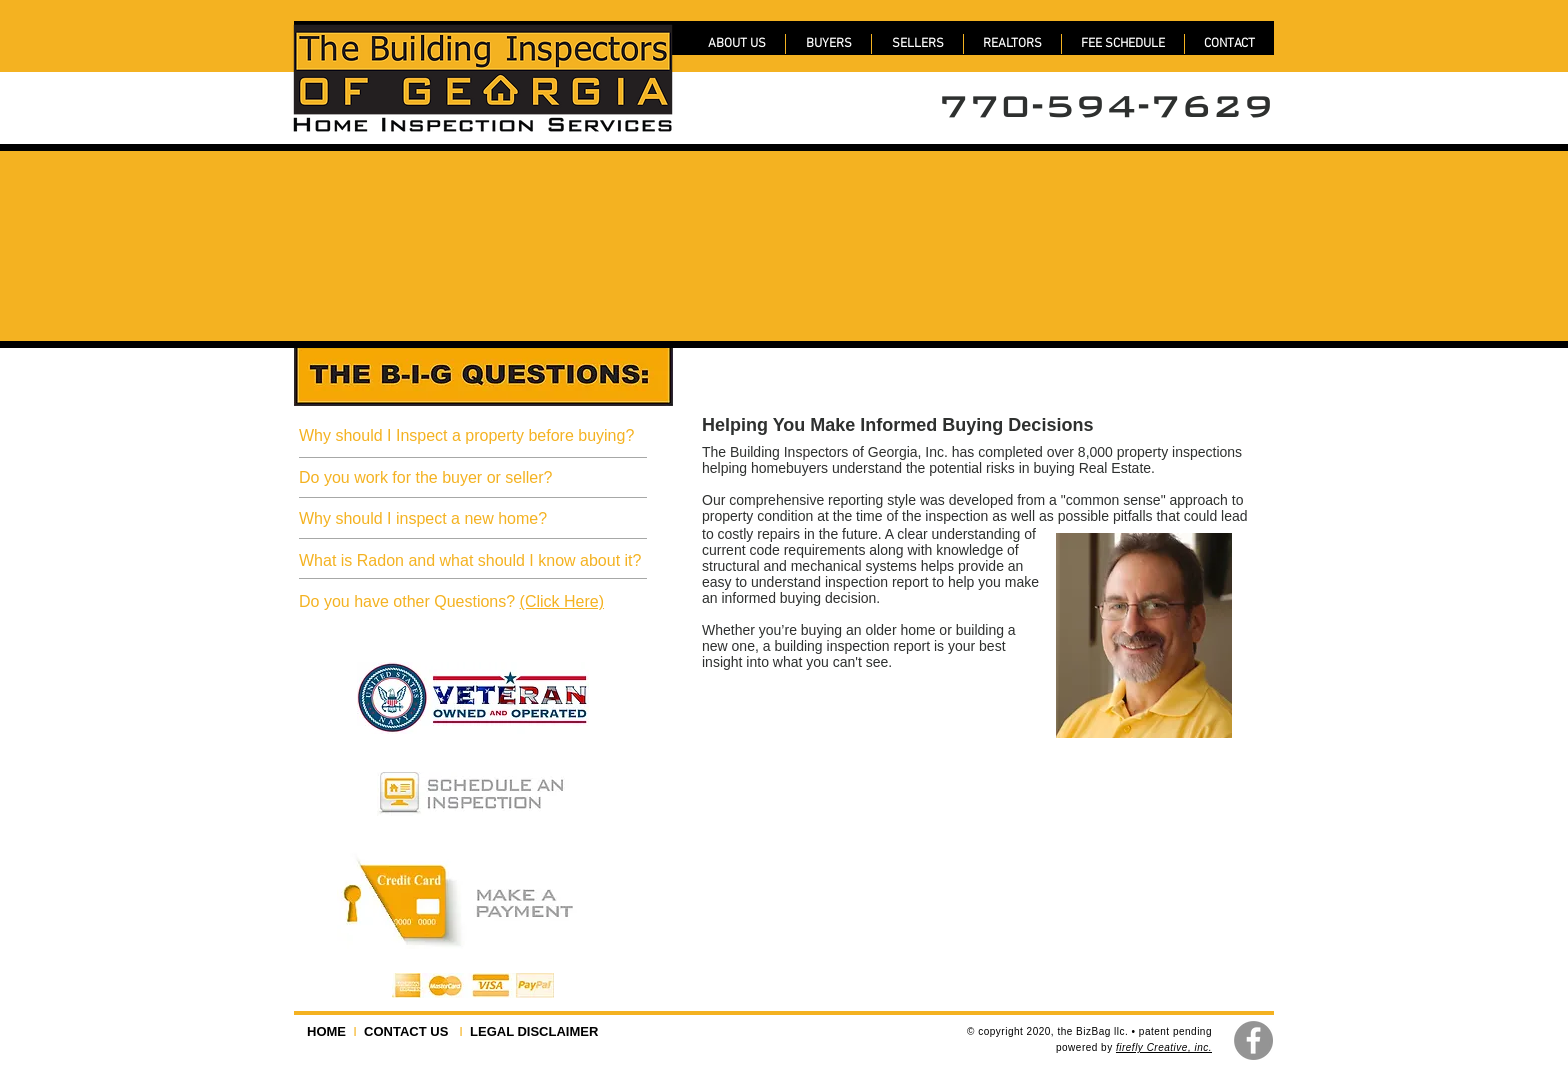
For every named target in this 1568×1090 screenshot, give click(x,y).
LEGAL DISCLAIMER (531, 1031)
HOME (330, 1031)
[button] (1123, 44)
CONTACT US (408, 1031)
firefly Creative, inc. (1164, 1047)
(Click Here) (562, 601)
